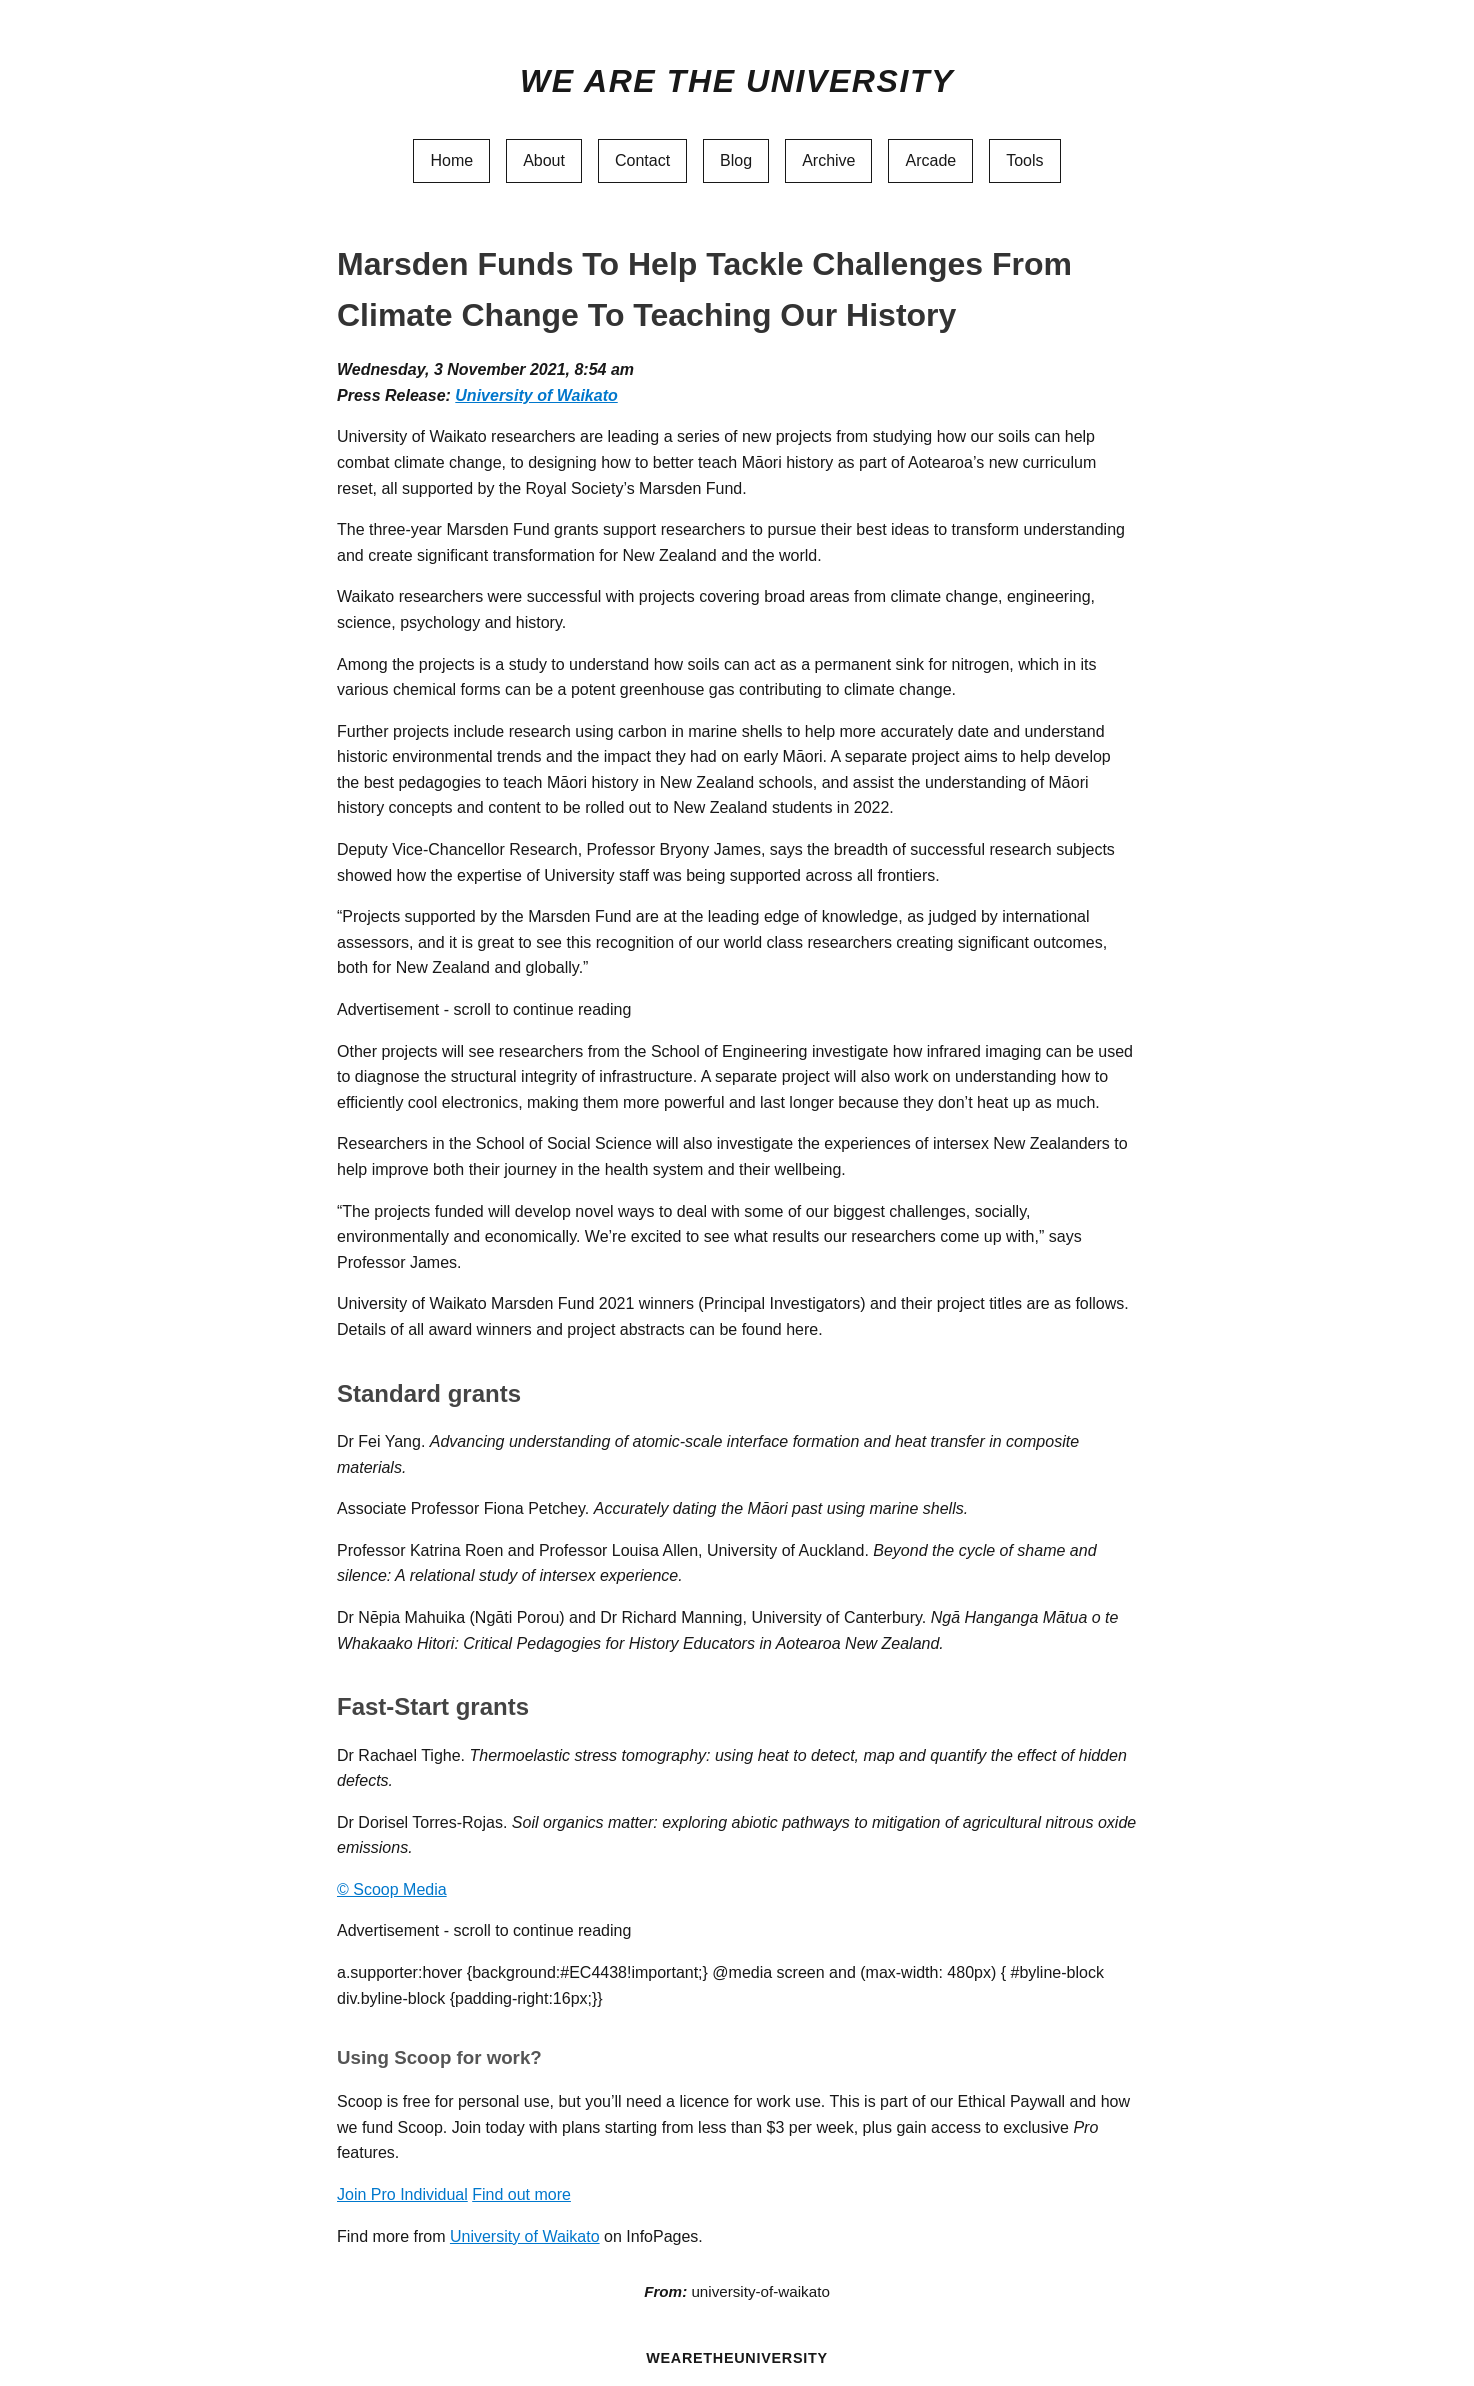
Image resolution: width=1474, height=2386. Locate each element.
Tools (1024, 160)
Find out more (521, 2194)
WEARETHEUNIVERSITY (737, 2358)
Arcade (930, 160)
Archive (828, 160)
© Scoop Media (392, 1889)
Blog (736, 160)
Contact (642, 160)
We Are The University (737, 81)
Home (451, 160)
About (544, 160)
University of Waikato (536, 395)
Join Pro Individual (402, 2194)
